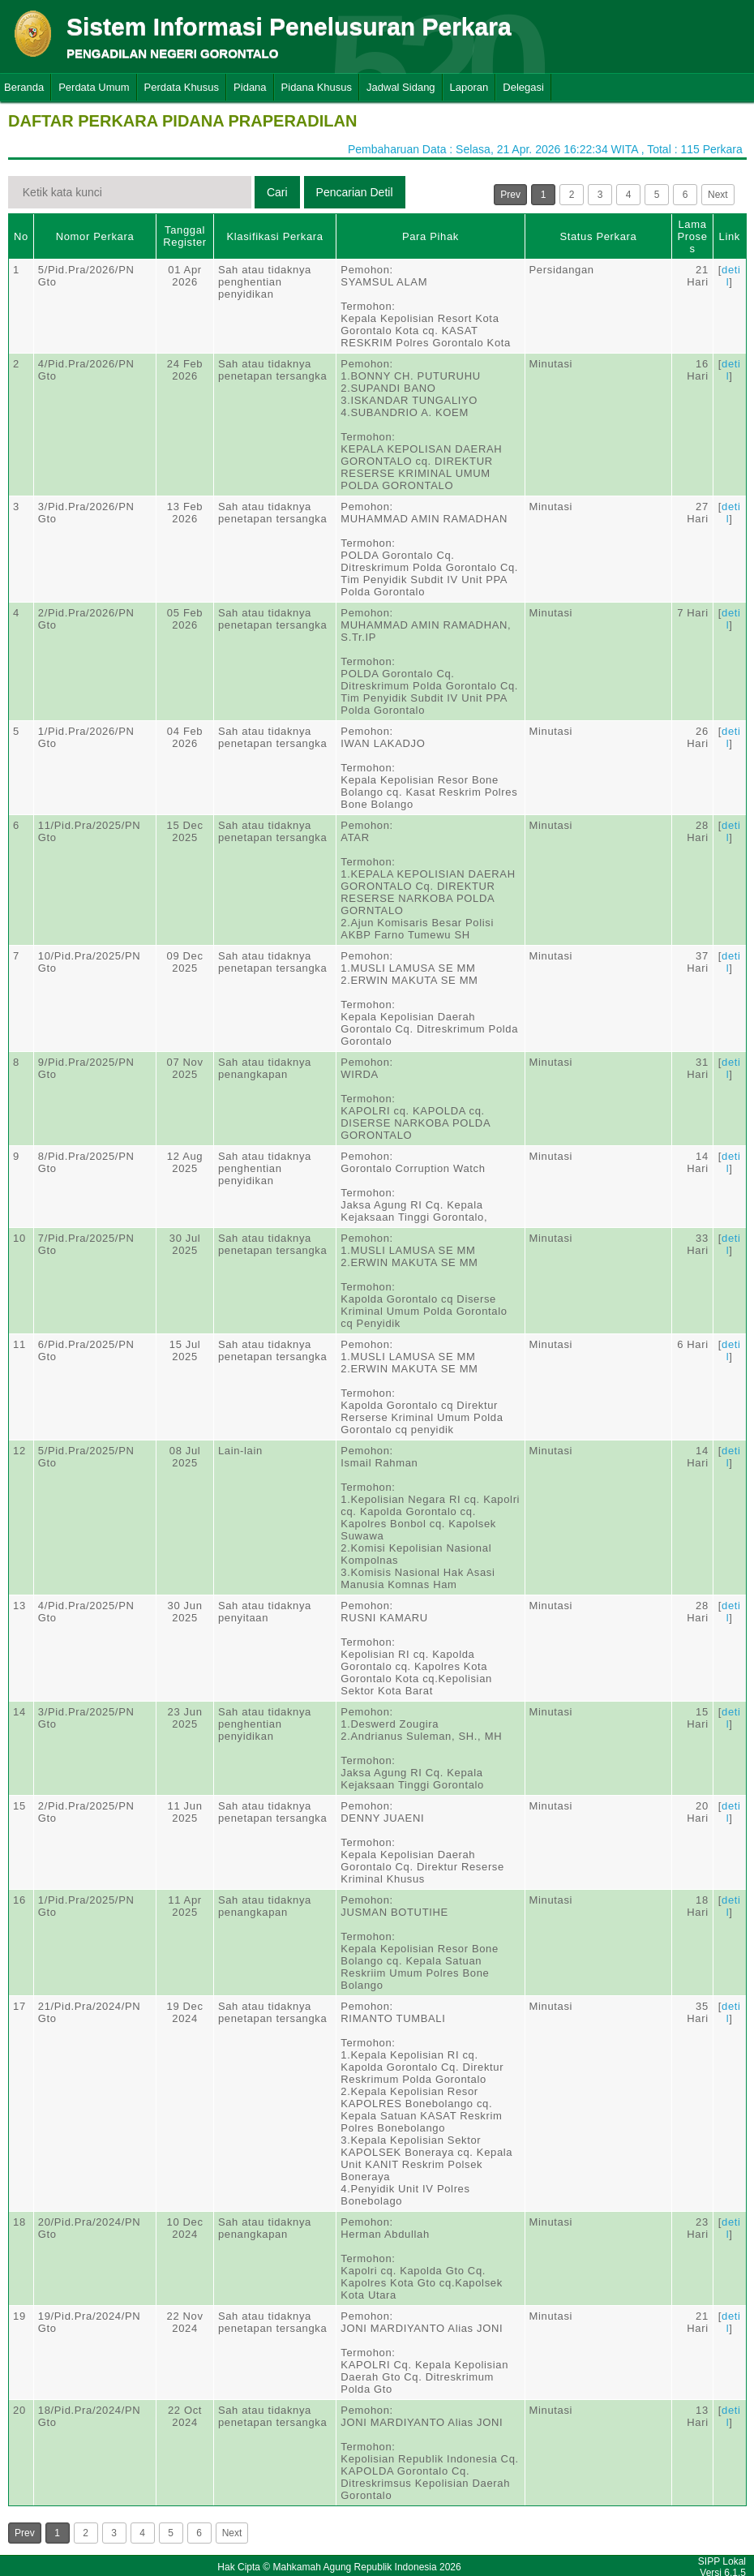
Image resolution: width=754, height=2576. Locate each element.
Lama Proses (692, 236)
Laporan (469, 87)
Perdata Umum (93, 87)
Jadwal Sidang (400, 87)
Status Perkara (597, 236)
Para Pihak (430, 236)
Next (718, 194)
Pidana (249, 87)
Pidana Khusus (316, 87)
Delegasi (523, 87)
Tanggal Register (185, 236)
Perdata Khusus (182, 87)
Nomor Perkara (95, 236)
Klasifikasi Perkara (274, 236)
